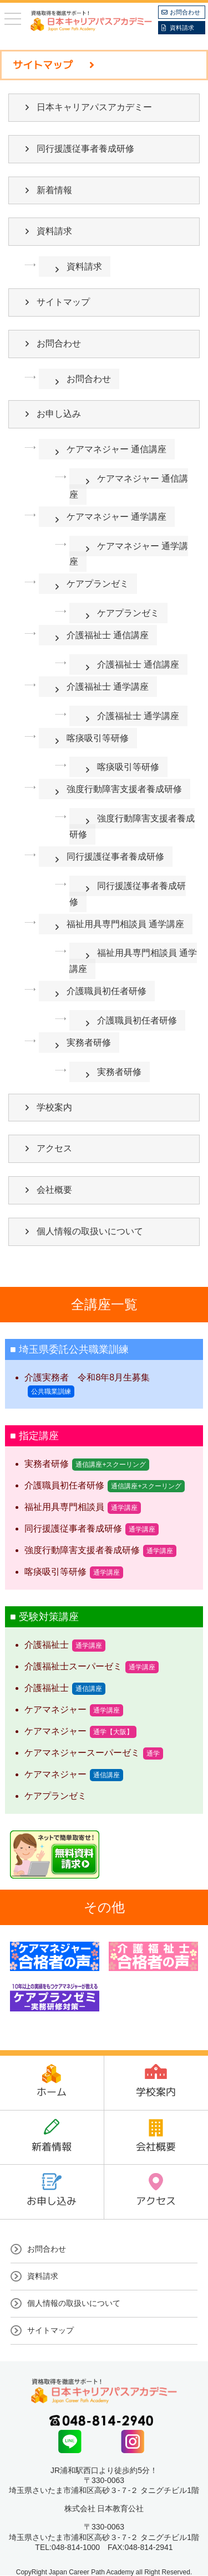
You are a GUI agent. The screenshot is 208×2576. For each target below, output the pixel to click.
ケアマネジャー (55, 1709)
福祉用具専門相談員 (64, 1507)
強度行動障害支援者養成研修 (124, 789)
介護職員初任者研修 (106, 991)
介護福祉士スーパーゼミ (73, 1666)
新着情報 (54, 190)
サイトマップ (63, 302)
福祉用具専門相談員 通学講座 (125, 924)
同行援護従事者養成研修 (85, 148)
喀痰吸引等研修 (98, 738)
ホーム (52, 2092)
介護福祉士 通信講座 (108, 635)
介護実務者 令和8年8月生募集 (87, 1377)
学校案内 (54, 1107)
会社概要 (54, 1189)
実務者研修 (89, 1042)
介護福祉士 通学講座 (108, 686)
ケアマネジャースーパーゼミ (82, 1752)
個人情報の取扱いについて (90, 1231)
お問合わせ (185, 12)
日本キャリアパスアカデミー (94, 107)
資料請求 (182, 27)
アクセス (54, 1148)
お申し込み (59, 413)
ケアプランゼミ (98, 583)
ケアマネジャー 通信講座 (116, 449)
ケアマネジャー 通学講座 (116, 516)
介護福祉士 (46, 1644)
